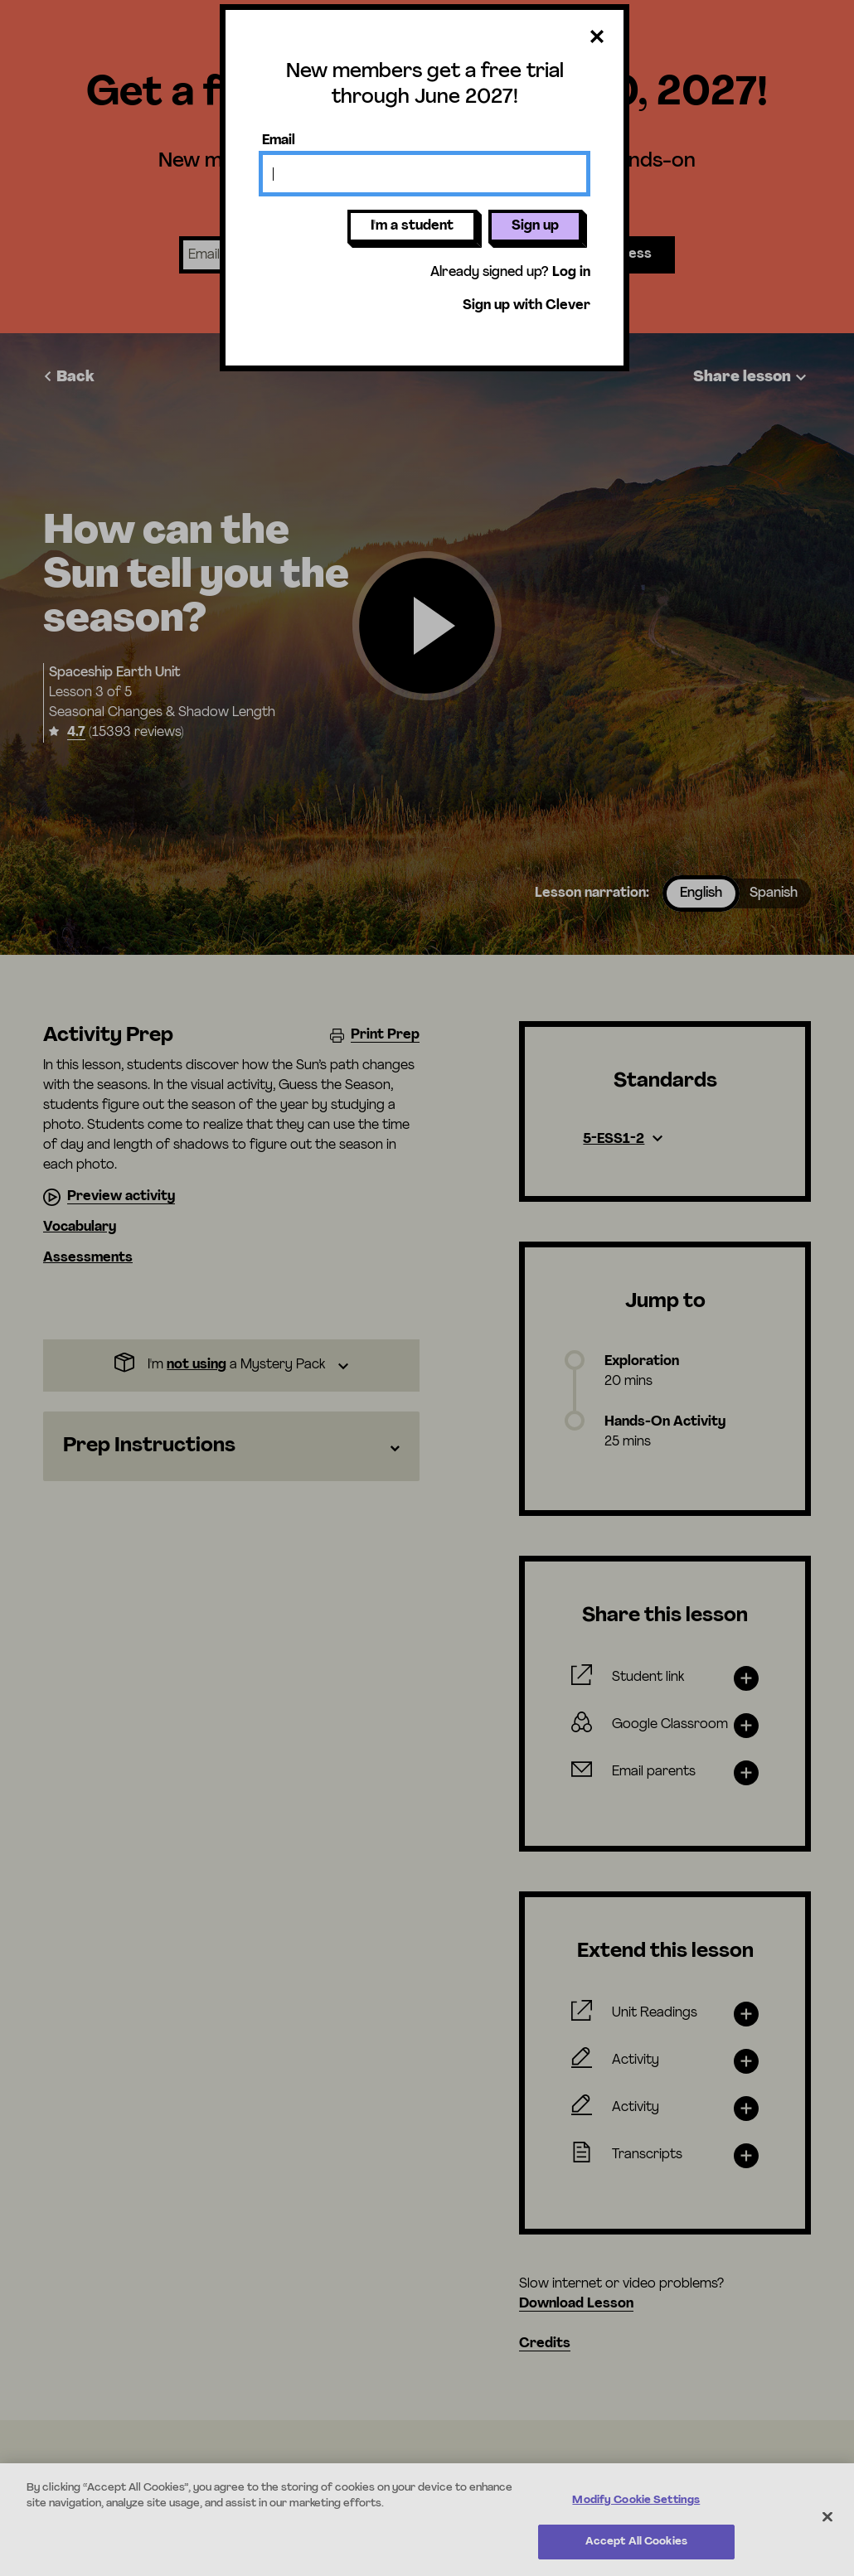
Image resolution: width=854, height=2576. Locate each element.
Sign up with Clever (526, 305)
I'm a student (412, 226)
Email (278, 141)
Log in (571, 272)
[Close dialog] (597, 38)
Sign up (535, 226)
